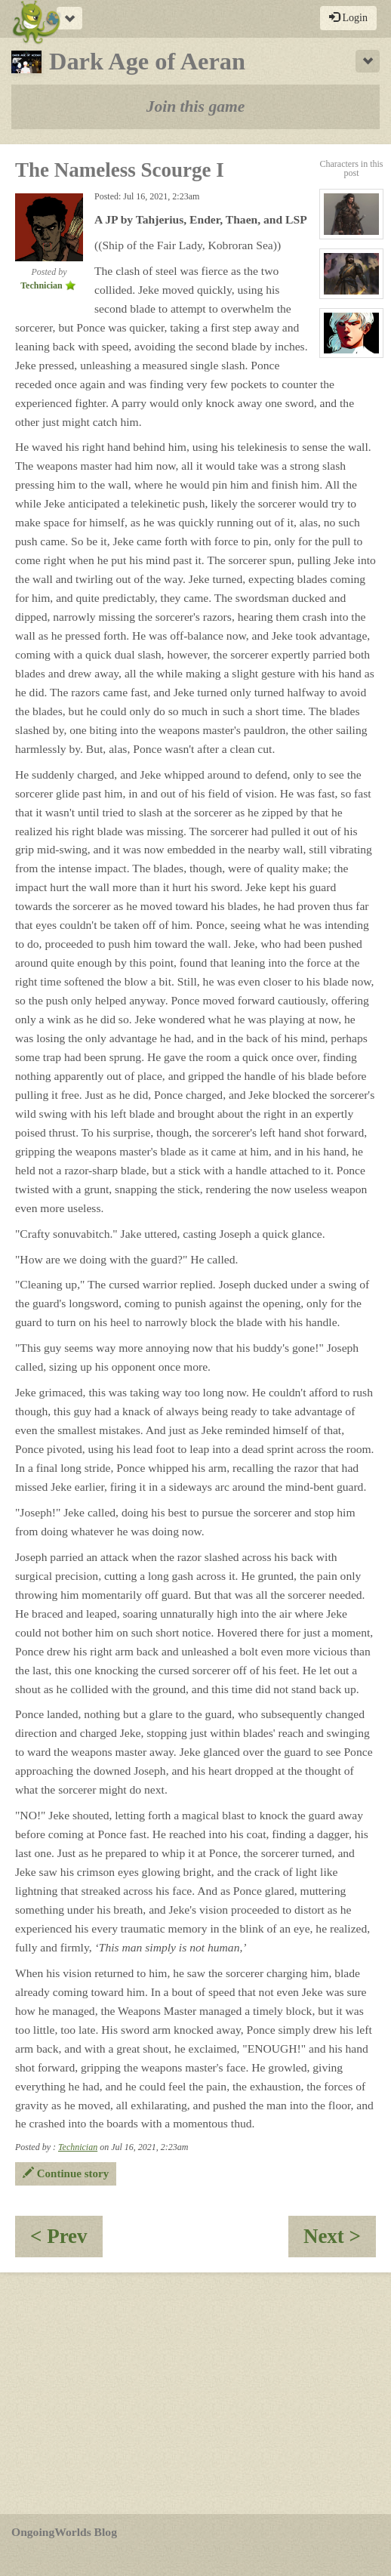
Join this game (195, 106)
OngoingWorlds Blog (64, 2531)
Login (348, 17)
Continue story (66, 2173)
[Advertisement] (195, 2393)
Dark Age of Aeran (128, 61)
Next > (339, 2241)
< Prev (66, 2241)
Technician (77, 2147)
